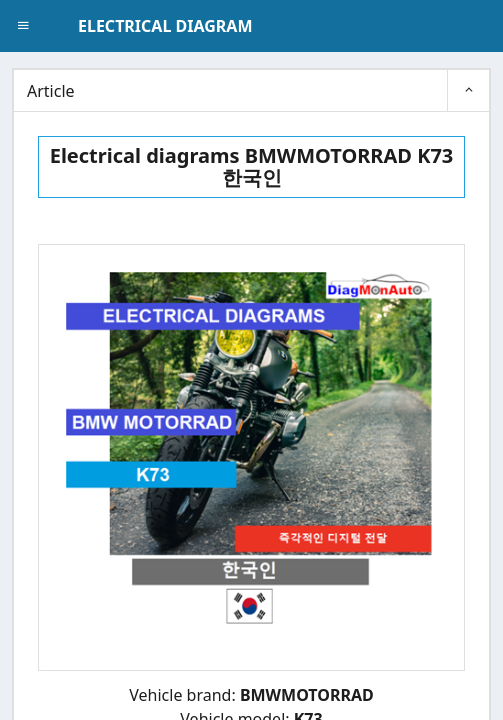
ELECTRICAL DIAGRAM (165, 26)
